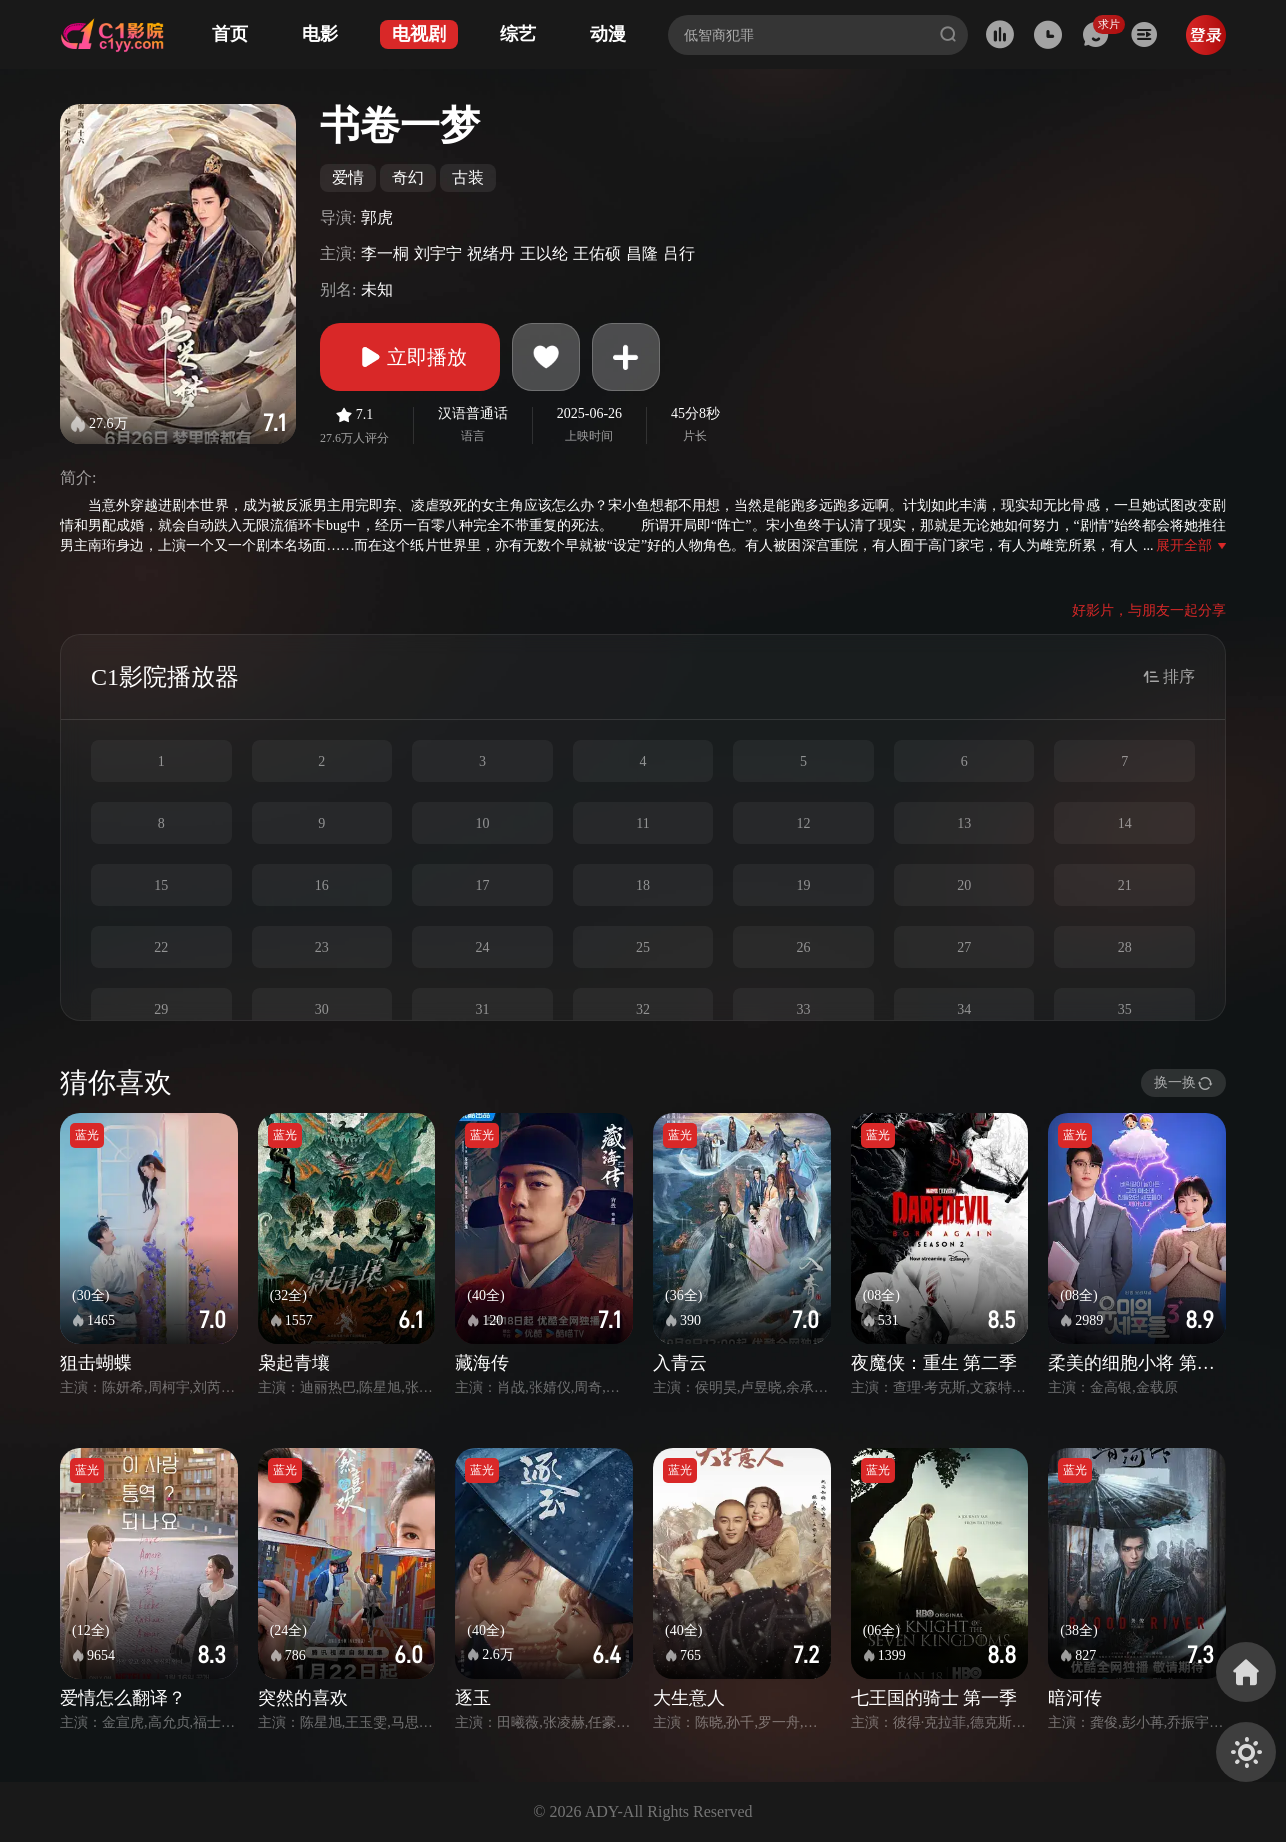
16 (322, 885)
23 (322, 947)
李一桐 (385, 253)
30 (322, 1009)
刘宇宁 (438, 253)
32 (643, 1009)
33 (804, 1009)
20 (964, 885)
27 (964, 947)
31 (482, 1009)
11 (642, 823)
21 (1125, 885)
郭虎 (377, 217)
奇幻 (408, 177)
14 (1125, 823)
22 (161, 947)
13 (964, 823)
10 (482, 823)
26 (804, 947)
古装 (468, 177)
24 (482, 947)
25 (643, 947)
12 (804, 823)
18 (643, 885)
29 (161, 1009)
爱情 (348, 177)
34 (964, 1009)
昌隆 (642, 253)
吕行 (679, 253)
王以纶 (544, 253)
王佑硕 (597, 253)
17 (482, 885)
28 (1125, 947)
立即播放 (410, 357)
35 (1125, 1009)
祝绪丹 (491, 253)
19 (804, 885)
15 (161, 885)
